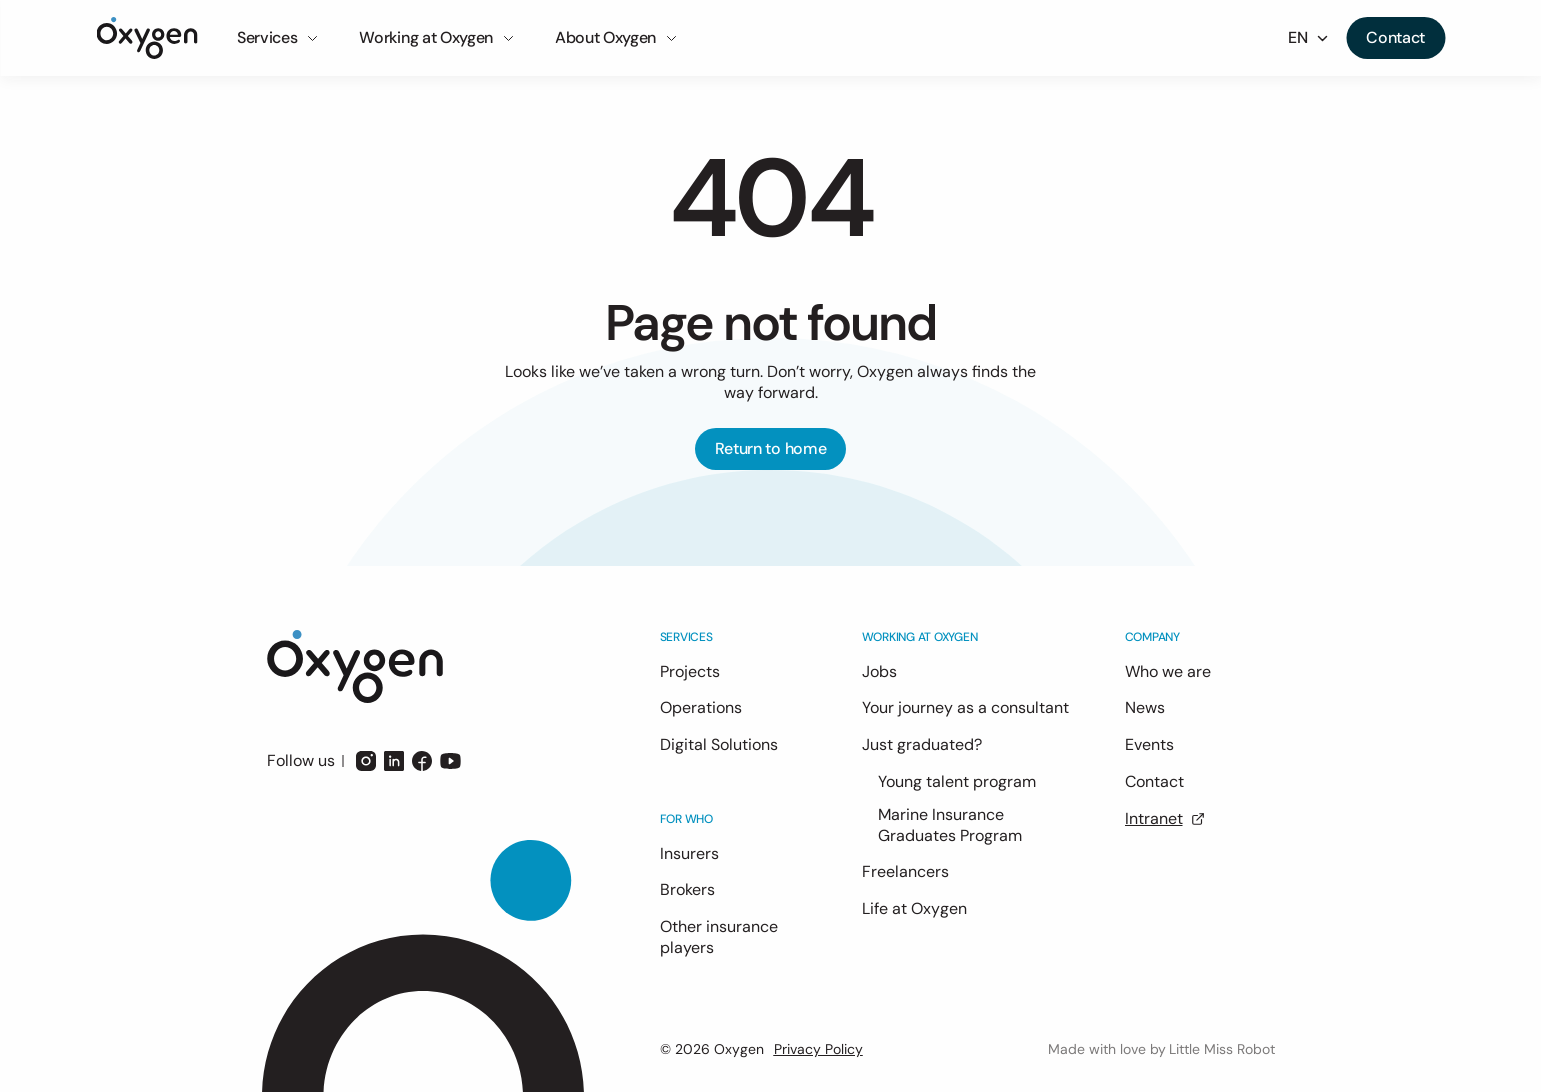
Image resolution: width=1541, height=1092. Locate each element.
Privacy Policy (818, 1049)
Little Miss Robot (1222, 1049)
